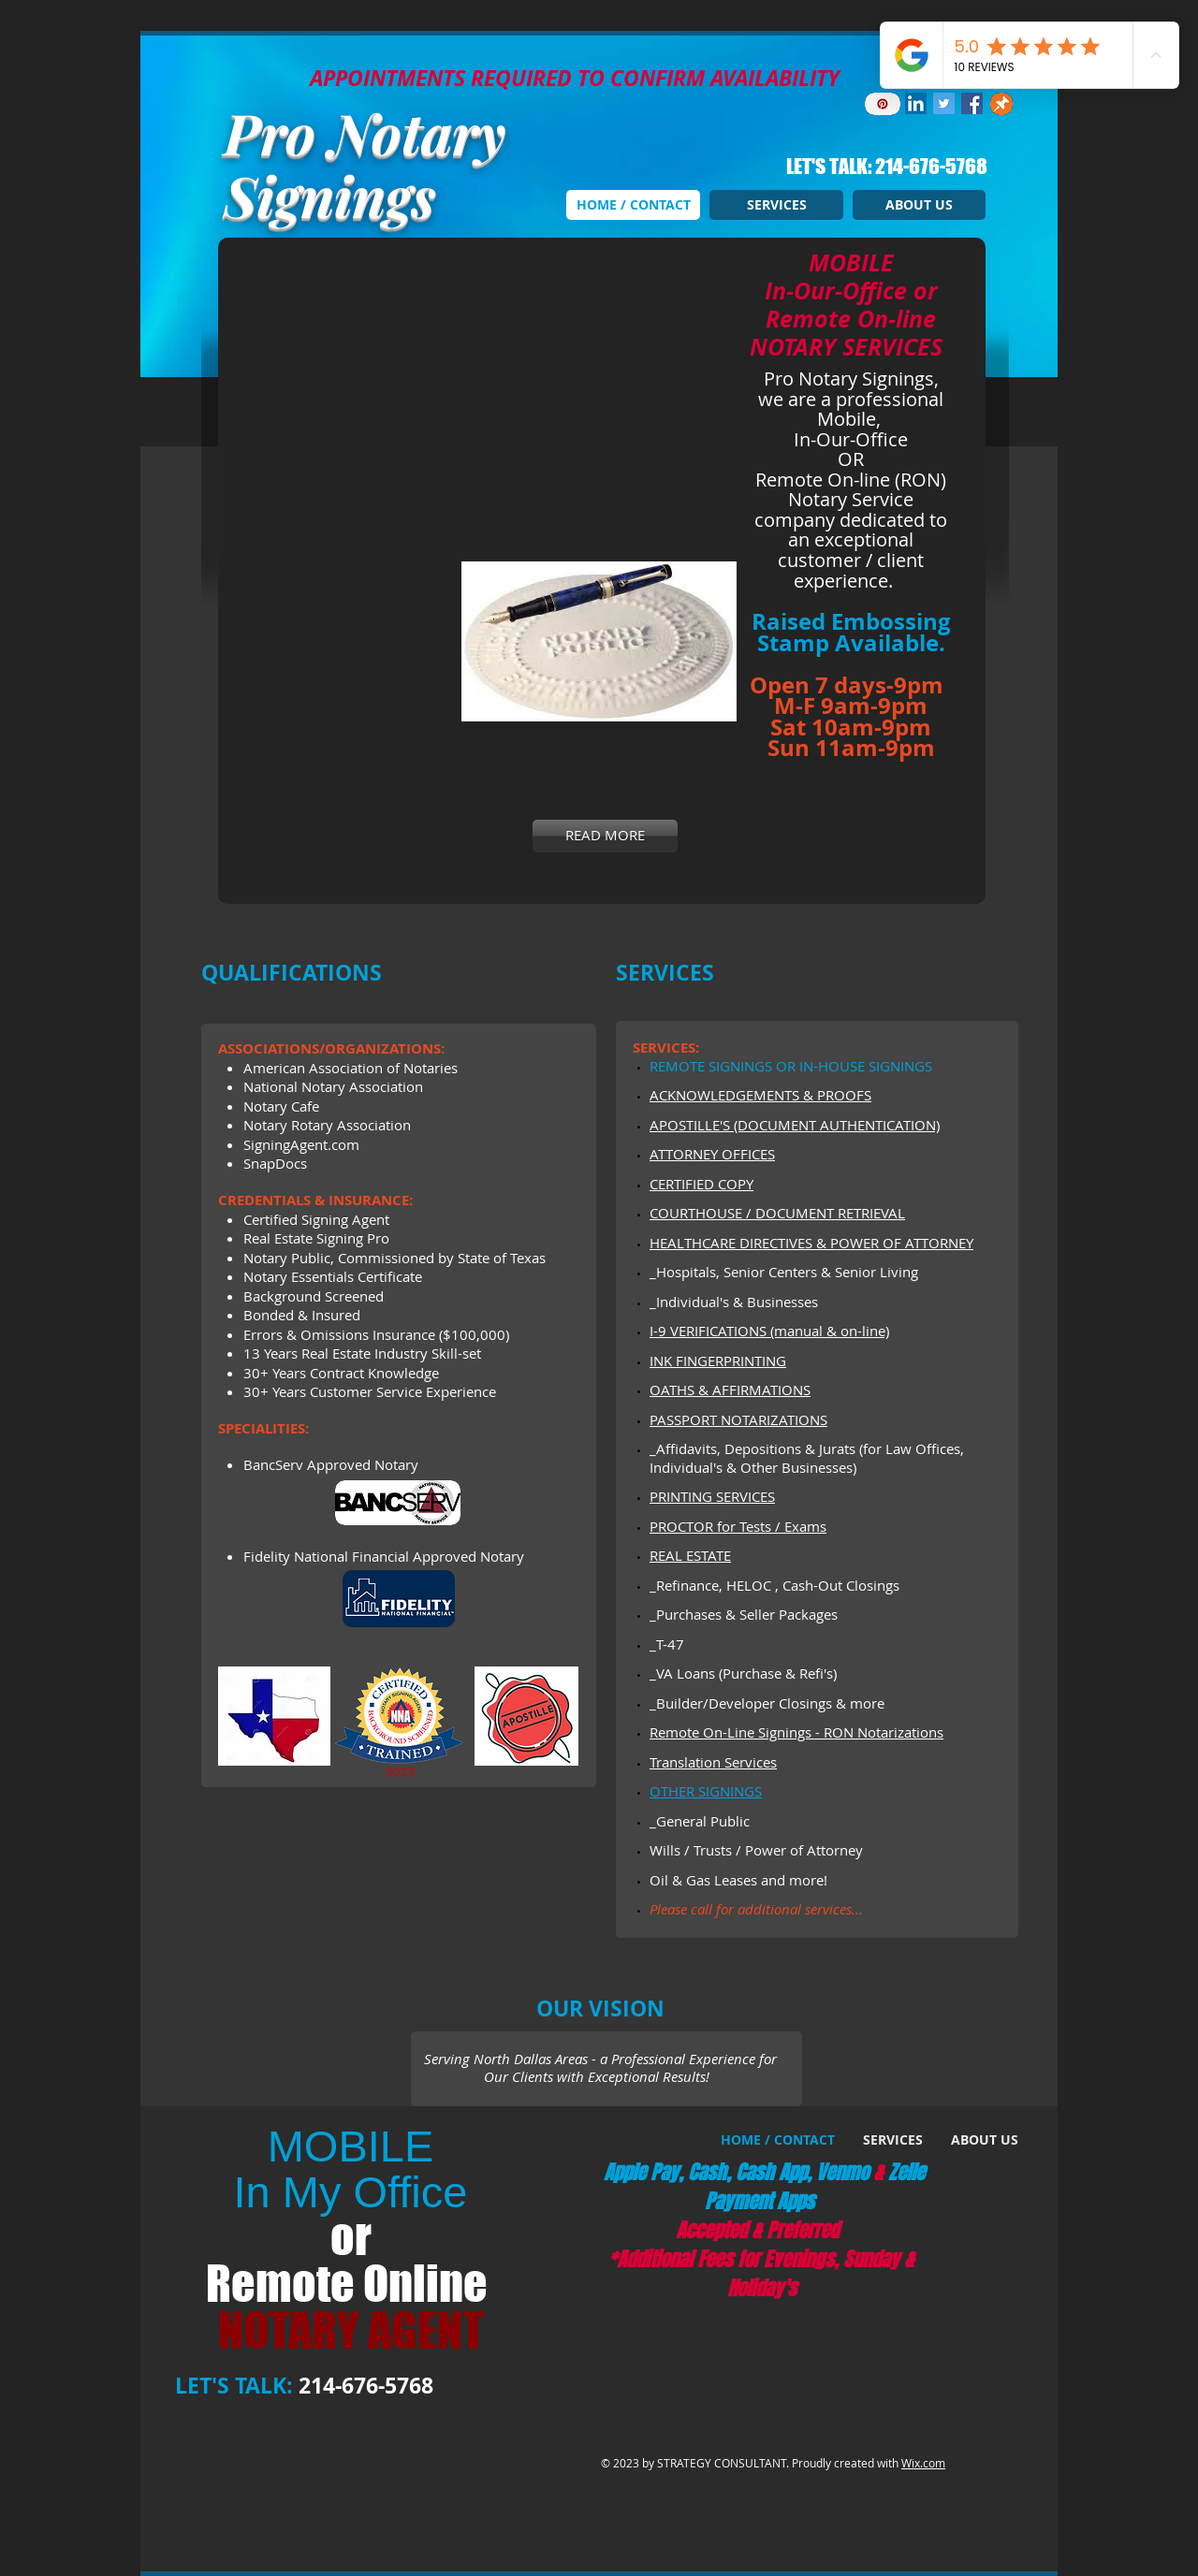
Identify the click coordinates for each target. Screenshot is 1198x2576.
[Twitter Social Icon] (944, 103)
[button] (480, 371)
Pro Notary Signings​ (364, 163)
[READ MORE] (605, 836)
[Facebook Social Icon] (972, 103)
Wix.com (923, 2462)
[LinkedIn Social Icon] (916, 103)
